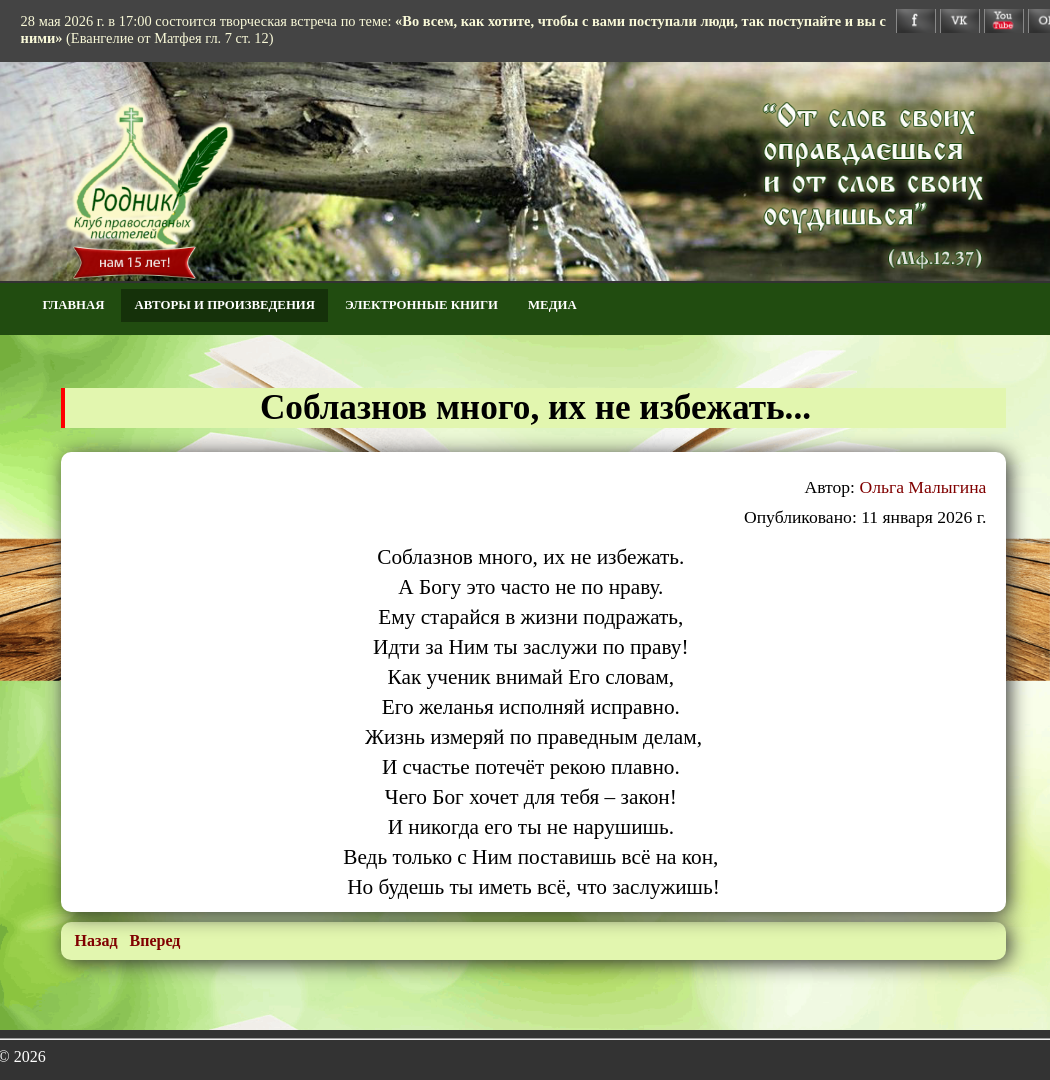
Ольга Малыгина (922, 487)
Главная (74, 305)
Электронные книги (421, 305)
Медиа (552, 305)
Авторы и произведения (224, 305)
